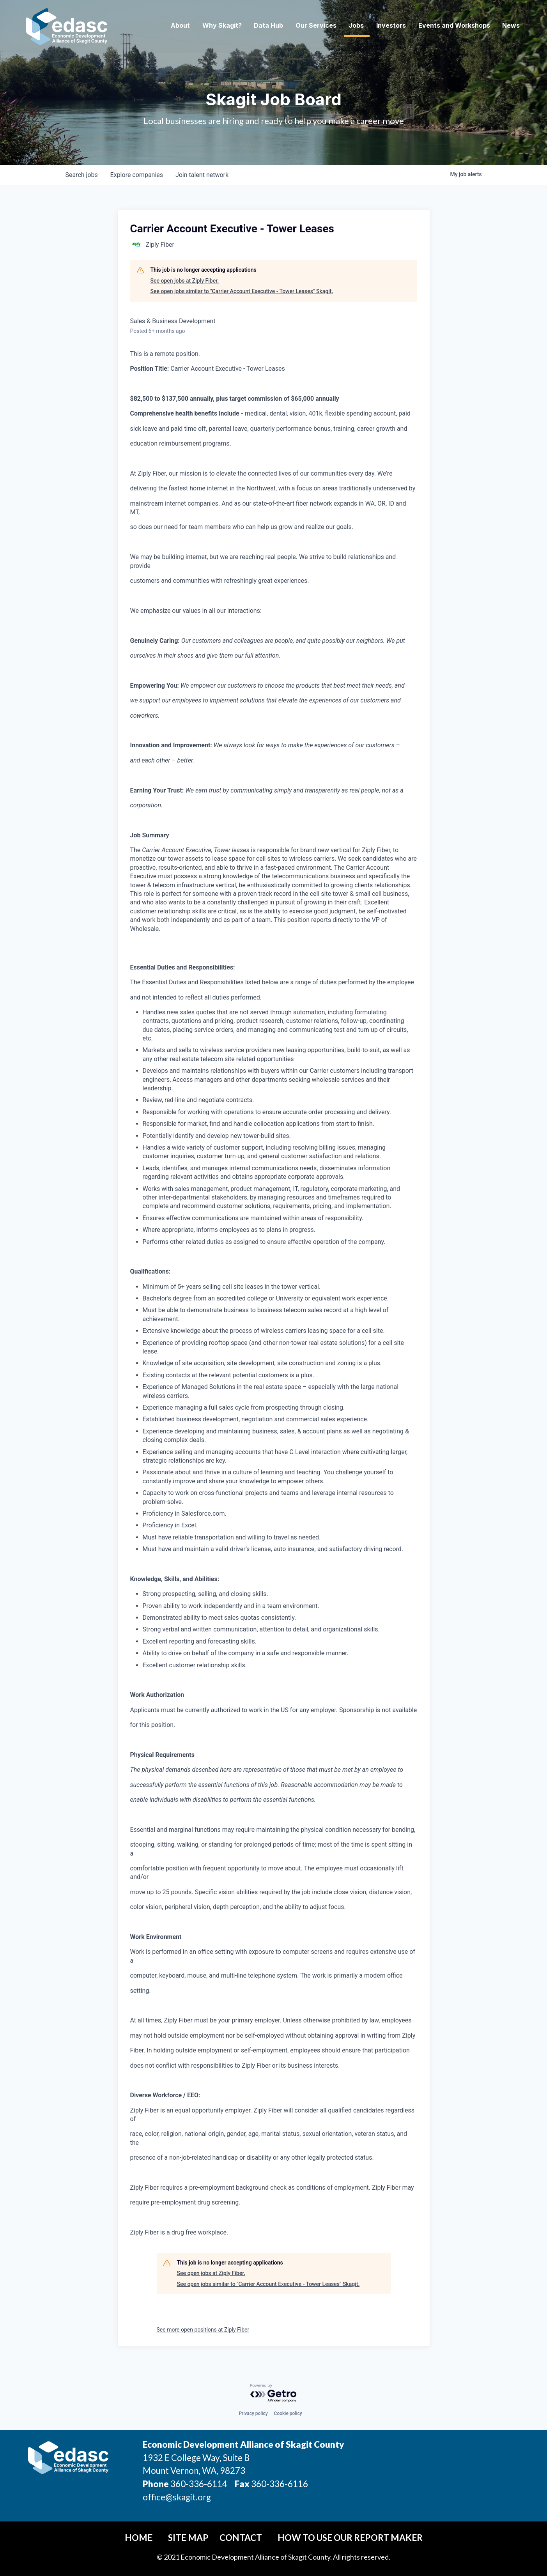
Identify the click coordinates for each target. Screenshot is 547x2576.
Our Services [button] (312, 26)
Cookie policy (288, 2413)
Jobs (353, 26)
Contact (241, 2537)
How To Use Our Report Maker (350, 2537)
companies (136, 175)
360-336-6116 (279, 2484)
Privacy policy (253, 2413)
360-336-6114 (199, 2484)
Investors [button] (388, 26)
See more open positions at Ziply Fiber (203, 2330)
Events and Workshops (451, 26)
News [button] (508, 26)
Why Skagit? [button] (218, 26)
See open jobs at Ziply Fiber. (184, 281)
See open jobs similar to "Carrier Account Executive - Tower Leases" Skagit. (241, 291)
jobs (81, 175)
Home (138, 2537)
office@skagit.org (177, 2497)
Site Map (188, 2537)
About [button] (176, 26)
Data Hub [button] (265, 26)
